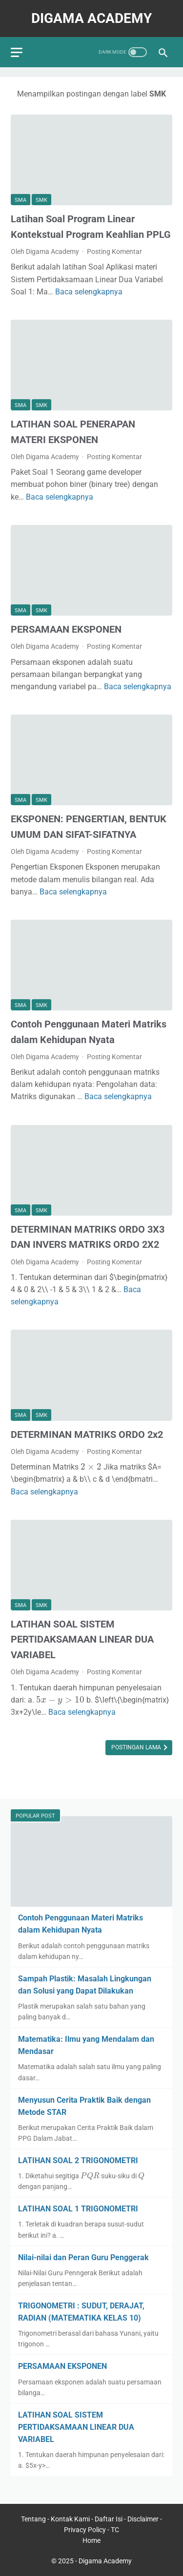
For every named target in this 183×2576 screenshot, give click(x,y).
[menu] (16, 52)
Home (91, 2540)
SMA (20, 200)
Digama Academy (91, 18)
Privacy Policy (85, 2530)
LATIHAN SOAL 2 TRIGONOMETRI (78, 2160)
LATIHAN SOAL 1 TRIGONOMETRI (78, 2208)
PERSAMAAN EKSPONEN (66, 629)
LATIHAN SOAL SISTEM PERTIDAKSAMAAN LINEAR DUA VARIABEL (82, 1639)
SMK (41, 200)
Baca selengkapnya (88, 291)
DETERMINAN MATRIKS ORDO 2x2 (87, 1434)
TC (115, 2530)
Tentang (34, 2519)
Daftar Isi (109, 2519)
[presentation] (91, 1466)
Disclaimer (143, 2519)
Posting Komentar (114, 251)
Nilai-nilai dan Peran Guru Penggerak (83, 2257)
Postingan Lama (137, 1747)
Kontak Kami (71, 2519)
